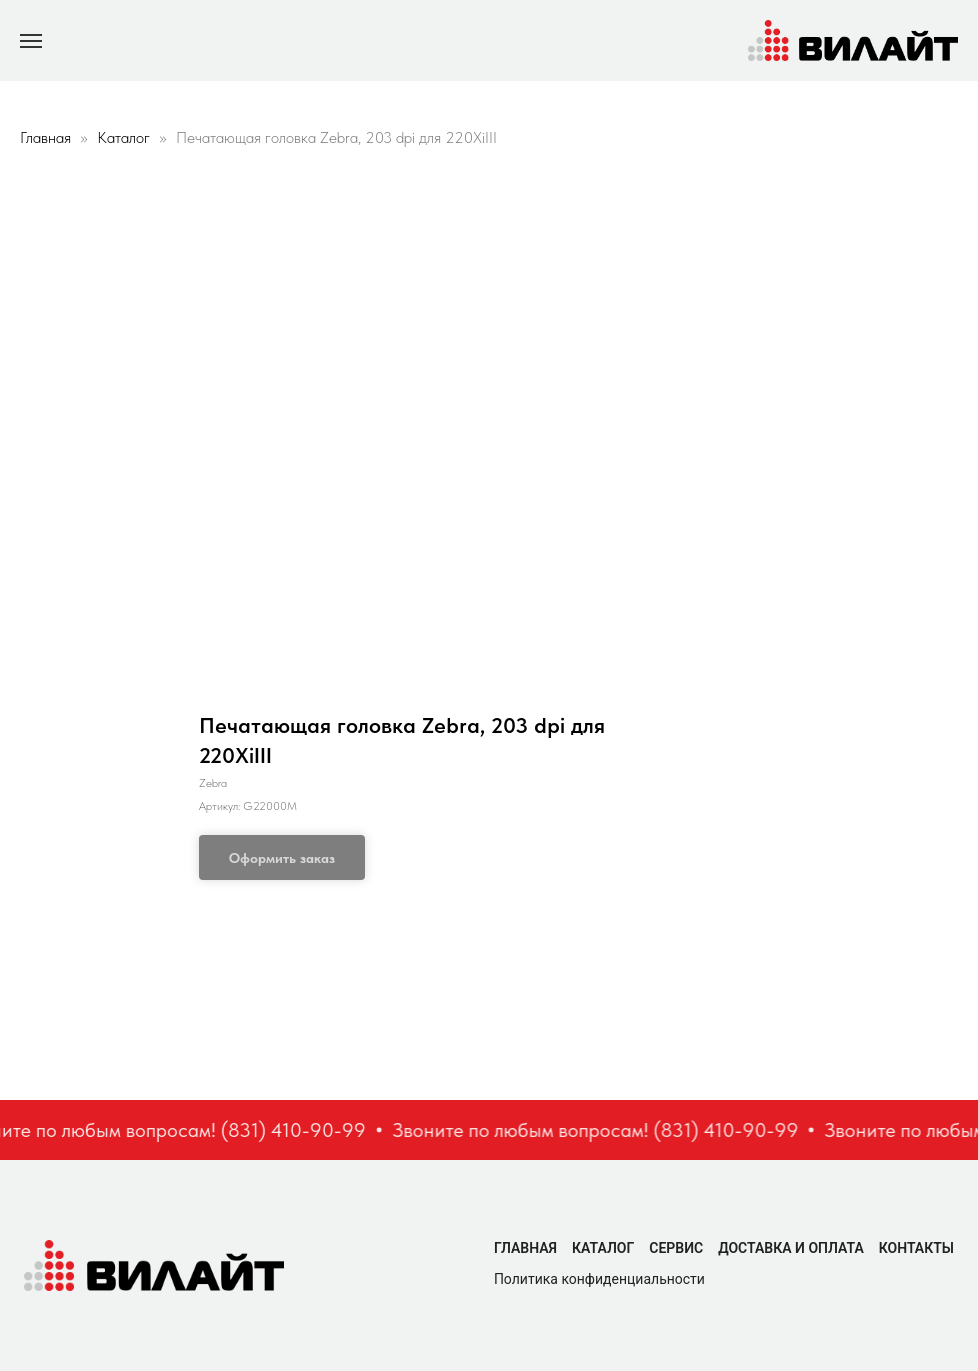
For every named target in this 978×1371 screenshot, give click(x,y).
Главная (45, 137)
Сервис (676, 1248)
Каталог (125, 137)
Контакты (916, 1248)
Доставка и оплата (791, 1248)
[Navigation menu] (31, 41)
